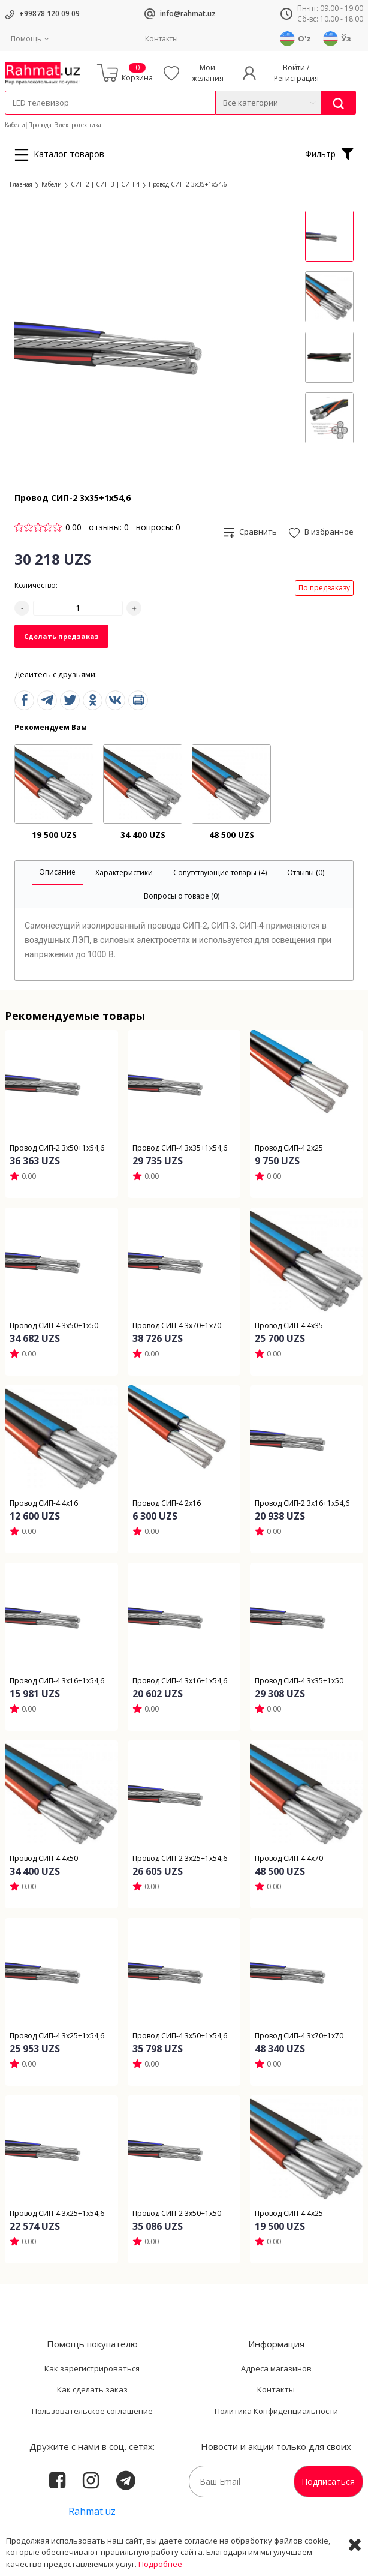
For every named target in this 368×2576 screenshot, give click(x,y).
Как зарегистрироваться (92, 2368)
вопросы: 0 (158, 527)
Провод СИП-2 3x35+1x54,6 (188, 184)
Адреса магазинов (276, 2368)
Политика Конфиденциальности (276, 2411)
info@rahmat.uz (188, 13)
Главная (21, 184)
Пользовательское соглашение (92, 2411)
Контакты (161, 39)
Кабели (15, 125)
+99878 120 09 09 (49, 13)
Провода (40, 125)
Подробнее (160, 2564)
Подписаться (328, 2481)
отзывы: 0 (109, 527)
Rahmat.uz (92, 2511)
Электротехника (78, 125)
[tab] (57, 873)
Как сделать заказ (92, 2389)
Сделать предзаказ (61, 636)
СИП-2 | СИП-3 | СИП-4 (105, 184)
